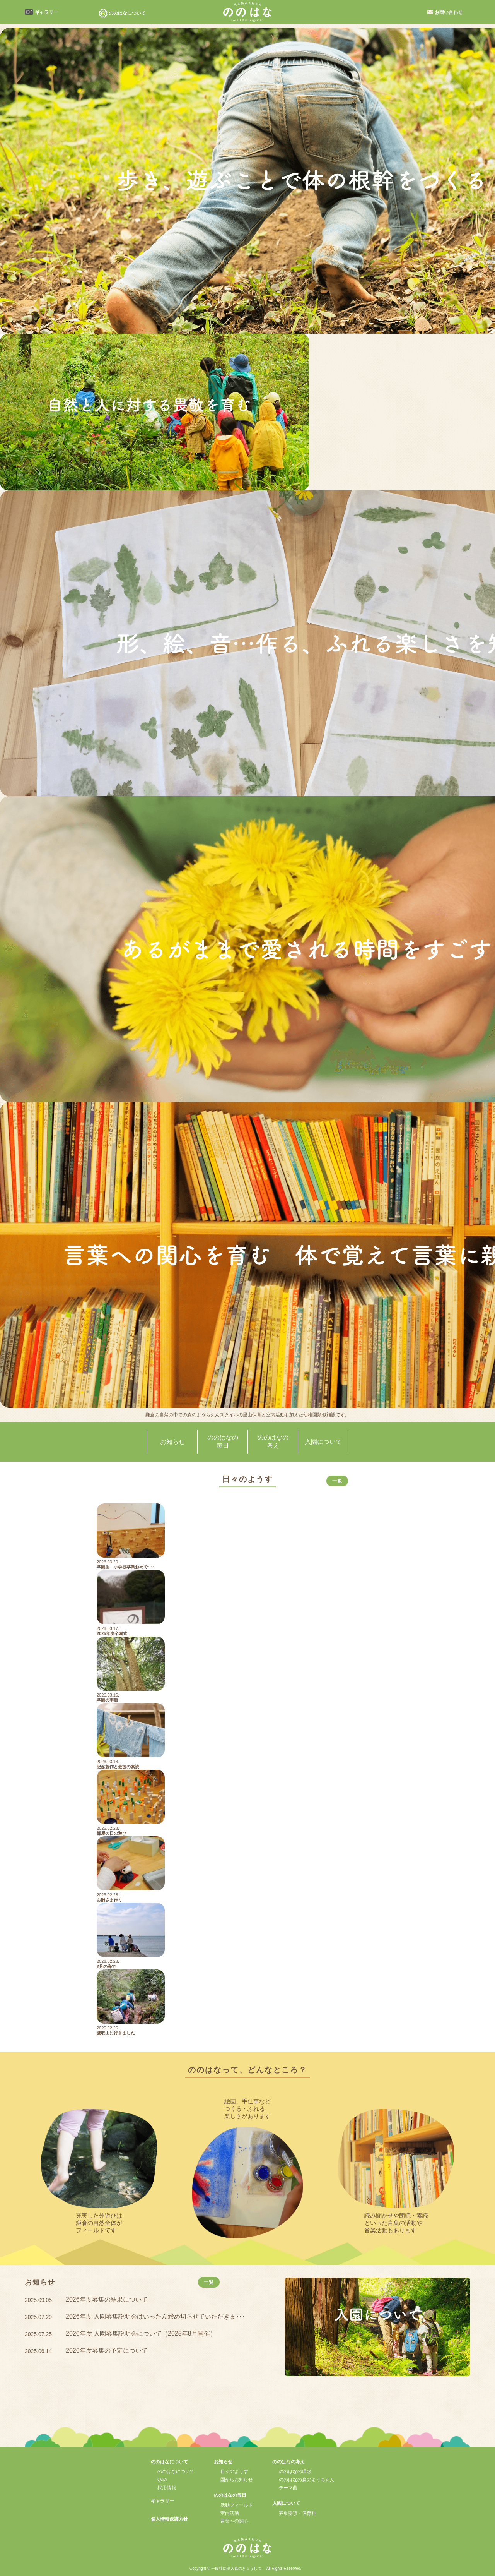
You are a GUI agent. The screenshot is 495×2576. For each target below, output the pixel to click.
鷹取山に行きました (116, 2033)
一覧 (337, 1481)
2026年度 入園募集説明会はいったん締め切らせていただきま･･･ (155, 2316)
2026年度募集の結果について (107, 2299)
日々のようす (234, 2471)
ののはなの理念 (295, 2471)
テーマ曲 (288, 2487)
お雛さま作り (109, 1899)
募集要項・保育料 (297, 2513)
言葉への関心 (234, 2521)
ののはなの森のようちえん (307, 2479)
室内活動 (229, 2513)
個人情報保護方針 (169, 2519)
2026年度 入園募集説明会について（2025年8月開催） (141, 2333)
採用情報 (166, 2487)
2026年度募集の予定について (107, 2350)
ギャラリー (46, 12)
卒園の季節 (107, 1700)
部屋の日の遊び (111, 1833)
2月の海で (106, 1966)
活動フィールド (236, 2505)
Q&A (162, 2479)
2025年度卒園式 (112, 1633)
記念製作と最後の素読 (118, 1766)
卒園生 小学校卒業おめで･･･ (126, 1567)
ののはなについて (176, 2471)
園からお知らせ (236, 2479)
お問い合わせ (449, 12)
